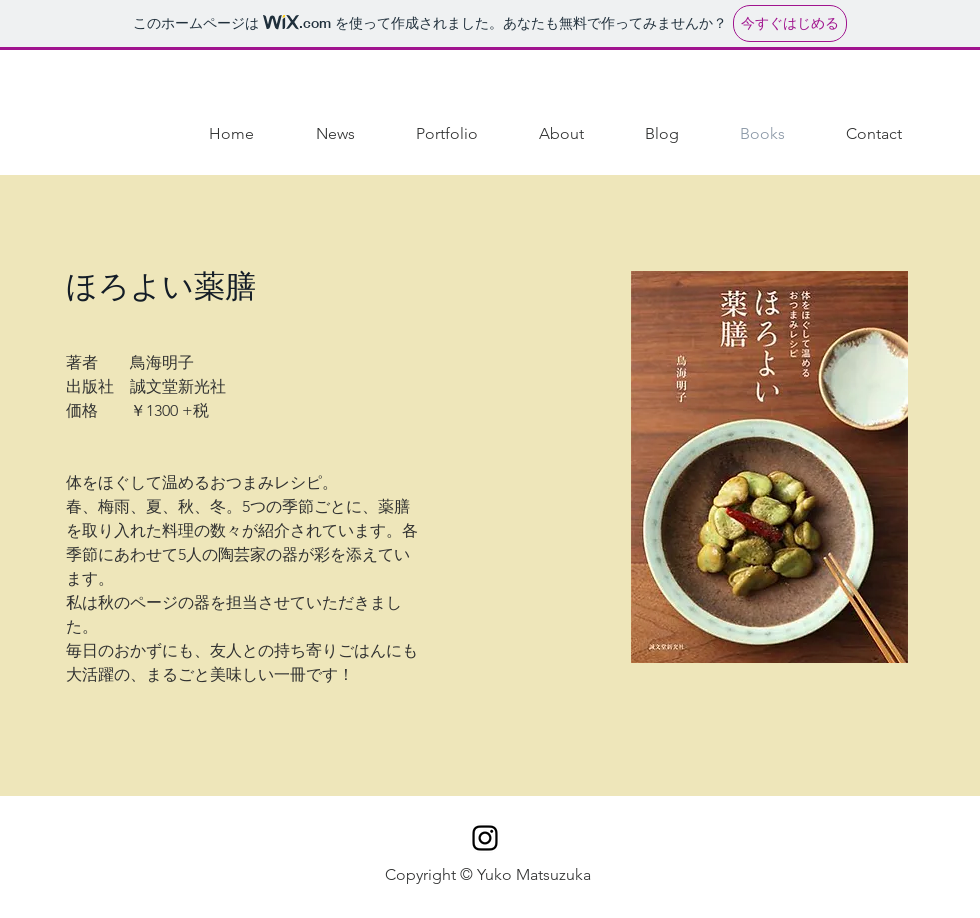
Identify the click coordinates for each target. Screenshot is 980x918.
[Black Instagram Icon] (485, 838)
